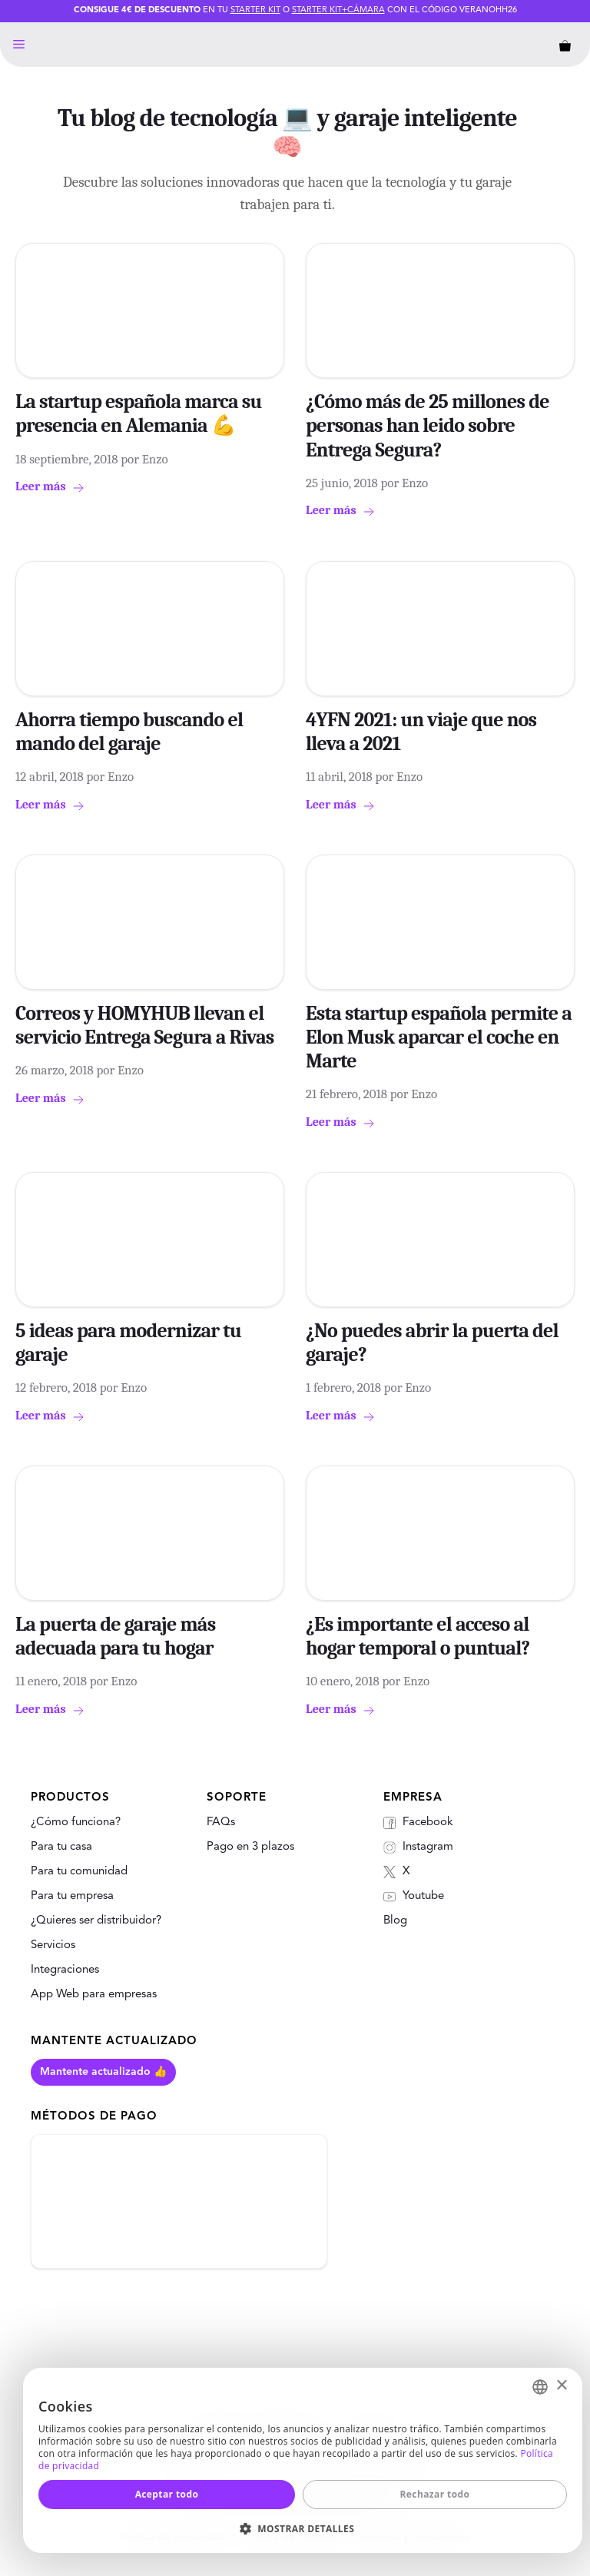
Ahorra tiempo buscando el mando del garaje (129, 732)
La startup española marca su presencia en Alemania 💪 (138, 413)
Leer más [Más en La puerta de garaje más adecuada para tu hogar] (40, 1709)
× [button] (561, 2386)
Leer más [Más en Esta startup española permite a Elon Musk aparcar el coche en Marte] (331, 1122)
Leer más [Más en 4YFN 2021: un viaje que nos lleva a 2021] (331, 805)
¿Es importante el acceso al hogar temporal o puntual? (417, 1636)
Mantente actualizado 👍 (103, 2071)
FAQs (221, 1822)
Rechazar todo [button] (435, 2494)
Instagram (418, 1847)
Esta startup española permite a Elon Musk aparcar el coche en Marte (439, 1037)
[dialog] (302, 2460)
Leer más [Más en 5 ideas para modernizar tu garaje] (40, 1415)
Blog (395, 1921)
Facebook (418, 1823)
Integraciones (65, 1970)
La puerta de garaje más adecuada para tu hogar (115, 1636)
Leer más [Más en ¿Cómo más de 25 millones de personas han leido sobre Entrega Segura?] (331, 510)
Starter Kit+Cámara (338, 10)
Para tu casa (61, 1847)
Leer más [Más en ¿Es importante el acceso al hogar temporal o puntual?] (331, 1709)
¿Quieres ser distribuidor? (96, 1921)
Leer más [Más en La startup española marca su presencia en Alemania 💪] (40, 486)
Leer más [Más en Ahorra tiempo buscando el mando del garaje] (40, 805)
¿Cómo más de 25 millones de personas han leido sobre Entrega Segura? (427, 425)
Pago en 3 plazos (250, 1847)
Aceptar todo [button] (167, 2494)
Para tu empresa (72, 1896)
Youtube (413, 1897)
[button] (302, 2528)
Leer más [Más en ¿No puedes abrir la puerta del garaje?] (331, 1415)
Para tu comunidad (79, 1871)
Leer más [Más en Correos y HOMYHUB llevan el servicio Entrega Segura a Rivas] (40, 1098)
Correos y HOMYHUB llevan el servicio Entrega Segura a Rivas (144, 1025)
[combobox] (540, 2387)
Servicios (53, 1945)
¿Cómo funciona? (76, 1822)
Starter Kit (255, 10)
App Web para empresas (94, 1994)
